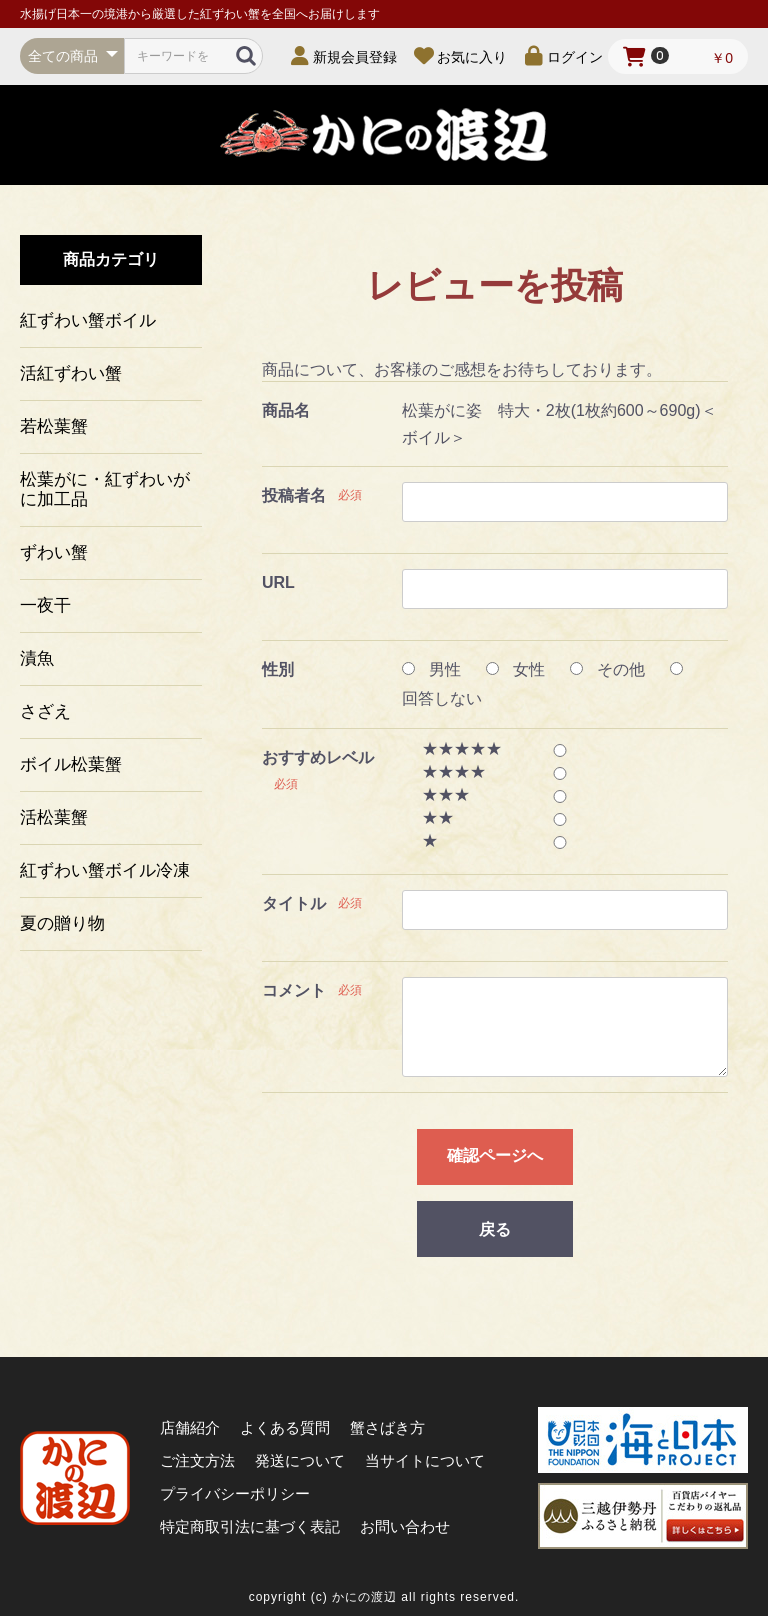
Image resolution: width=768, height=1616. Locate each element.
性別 (278, 669)
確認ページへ (495, 1155)
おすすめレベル (318, 757)
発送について (300, 1460)
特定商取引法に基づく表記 (250, 1526)
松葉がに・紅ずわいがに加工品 (105, 489)
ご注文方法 (197, 1460)
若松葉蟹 (54, 426)
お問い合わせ (405, 1526)
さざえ (45, 711)
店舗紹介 (190, 1427)
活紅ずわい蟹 (71, 373)
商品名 (286, 410)
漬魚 (37, 658)
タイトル (294, 903)
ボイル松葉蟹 (71, 764)
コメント (294, 990)
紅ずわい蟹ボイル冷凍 (105, 870)
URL (278, 582)
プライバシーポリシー (235, 1493)
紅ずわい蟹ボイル (88, 320)
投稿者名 (294, 495)
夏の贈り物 (62, 923)
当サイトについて (425, 1460)
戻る (495, 1229)
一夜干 (45, 605)
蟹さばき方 (387, 1427)
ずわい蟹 (54, 552)
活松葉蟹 (54, 817)
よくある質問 (285, 1427)
